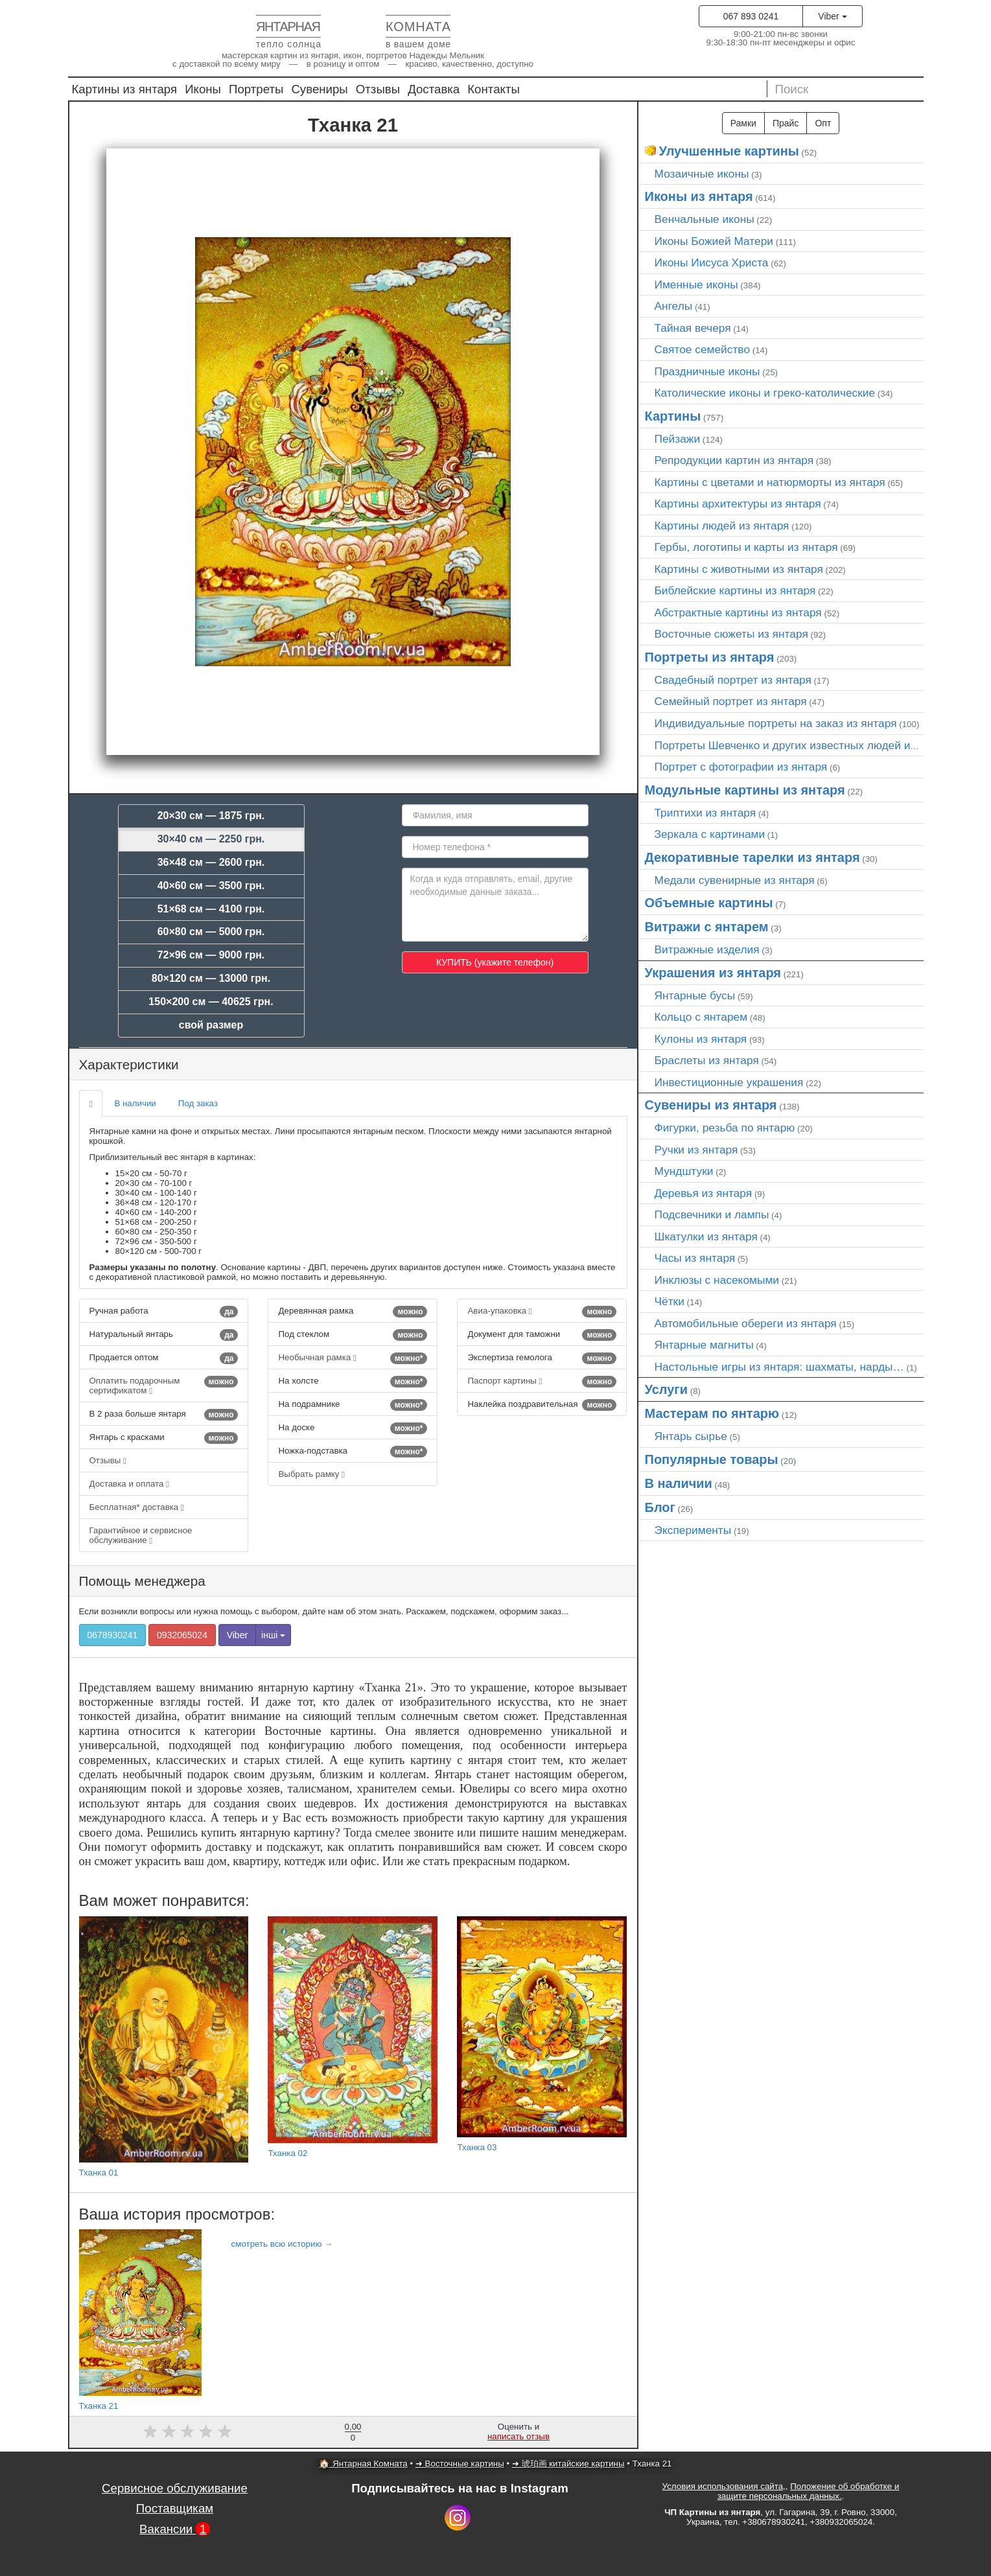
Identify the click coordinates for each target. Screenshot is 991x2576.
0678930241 (112, 1635)
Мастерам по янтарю (712, 1413)
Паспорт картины (541, 1381)
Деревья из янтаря (703, 1193)
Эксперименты (693, 1530)
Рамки (743, 123)
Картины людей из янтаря (722, 525)
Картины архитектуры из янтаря (738, 503)
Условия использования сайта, (724, 2486)
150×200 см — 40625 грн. (210, 1001)
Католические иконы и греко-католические (765, 392)
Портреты (256, 89)
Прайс (786, 123)
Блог (660, 1507)
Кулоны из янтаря (701, 1038)
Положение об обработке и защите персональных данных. (808, 2491)
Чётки (669, 1301)
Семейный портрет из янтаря (731, 701)
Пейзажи (678, 438)
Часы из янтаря (695, 1257)
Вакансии (174, 2529)
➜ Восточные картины (459, 2463)
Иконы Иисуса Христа (712, 262)
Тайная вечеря (693, 327)
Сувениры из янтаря (711, 1105)
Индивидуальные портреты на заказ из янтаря (776, 723)
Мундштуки (684, 1171)
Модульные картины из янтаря (745, 790)
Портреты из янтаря (710, 657)
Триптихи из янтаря (705, 812)
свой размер (211, 1024)
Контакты (493, 89)
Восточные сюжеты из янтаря (731, 633)
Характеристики (129, 1064)
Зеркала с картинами (710, 834)
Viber (832, 16)
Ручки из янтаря (696, 1149)
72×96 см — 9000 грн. (211, 954)
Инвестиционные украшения (729, 1082)
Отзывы (378, 89)
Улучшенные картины (729, 151)
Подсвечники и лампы (712, 1214)
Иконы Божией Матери (714, 241)
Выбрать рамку (311, 1474)
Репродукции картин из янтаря (734, 460)
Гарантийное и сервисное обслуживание (140, 1535)
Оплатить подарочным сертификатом (164, 1385)
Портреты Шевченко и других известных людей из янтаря (805, 745)
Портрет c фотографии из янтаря (741, 766)
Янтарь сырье (691, 1436)
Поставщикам (174, 2508)
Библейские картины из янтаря (735, 590)
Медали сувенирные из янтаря (735, 880)
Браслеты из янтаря (707, 1060)
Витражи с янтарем (707, 927)
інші (273, 1635)
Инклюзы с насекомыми (717, 1279)
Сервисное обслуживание (175, 2488)
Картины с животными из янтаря (739, 569)
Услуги (666, 1389)
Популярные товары (711, 1459)
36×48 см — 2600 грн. (211, 862)
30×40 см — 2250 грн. (211, 838)
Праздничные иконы (707, 371)
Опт (823, 123)
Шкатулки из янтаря (706, 1236)
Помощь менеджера (142, 1580)
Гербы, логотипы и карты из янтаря (746, 546)
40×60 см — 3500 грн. (211, 885)
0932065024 (182, 1635)
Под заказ (198, 1103)
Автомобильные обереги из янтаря (746, 1323)
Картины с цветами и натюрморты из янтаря (770, 482)
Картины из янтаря (125, 89)
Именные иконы (696, 284)
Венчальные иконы (704, 219)
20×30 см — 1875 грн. (211, 815)
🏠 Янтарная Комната (363, 2463)
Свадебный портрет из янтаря (733, 679)
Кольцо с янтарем (701, 1016)
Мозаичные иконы (702, 173)
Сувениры (319, 89)
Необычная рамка (352, 1358)
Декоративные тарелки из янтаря (752, 857)
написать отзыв (518, 2436)
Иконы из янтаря (699, 196)
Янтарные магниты (704, 1344)
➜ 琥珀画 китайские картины (568, 2463)
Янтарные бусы (695, 995)
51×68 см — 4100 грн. (211, 908)
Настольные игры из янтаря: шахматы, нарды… (779, 1366)
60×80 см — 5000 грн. (211, 931)
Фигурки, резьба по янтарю (725, 1127)
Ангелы (674, 305)
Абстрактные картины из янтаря (738, 612)
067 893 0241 (751, 16)
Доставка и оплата (129, 1484)
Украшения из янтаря (713, 973)
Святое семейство (703, 349)
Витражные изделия (707, 949)
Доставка (434, 89)
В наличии (135, 1103)
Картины (673, 416)
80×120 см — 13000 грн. (211, 978)
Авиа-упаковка (541, 1311)
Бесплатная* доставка (136, 1507)
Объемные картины (709, 903)
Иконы (203, 89)
